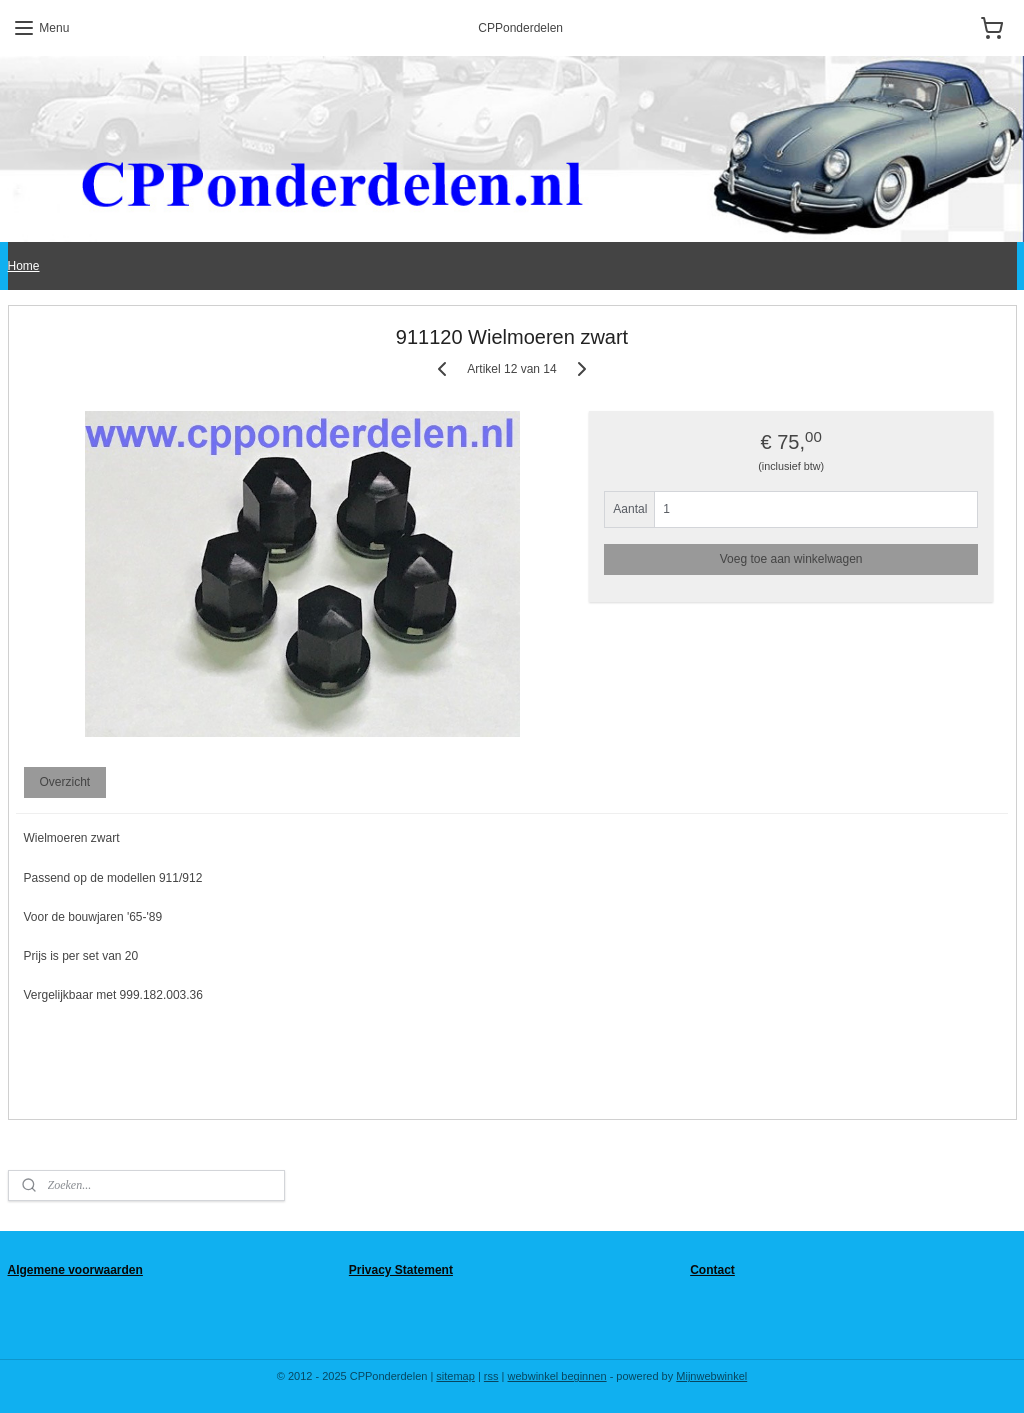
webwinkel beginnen (557, 1376)
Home (24, 266)
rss (491, 1376)
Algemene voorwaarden (75, 1270)
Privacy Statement (401, 1270)
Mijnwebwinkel (711, 1376)
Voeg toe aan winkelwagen (791, 559)
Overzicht (64, 783)
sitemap (455, 1376)
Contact (712, 1270)
